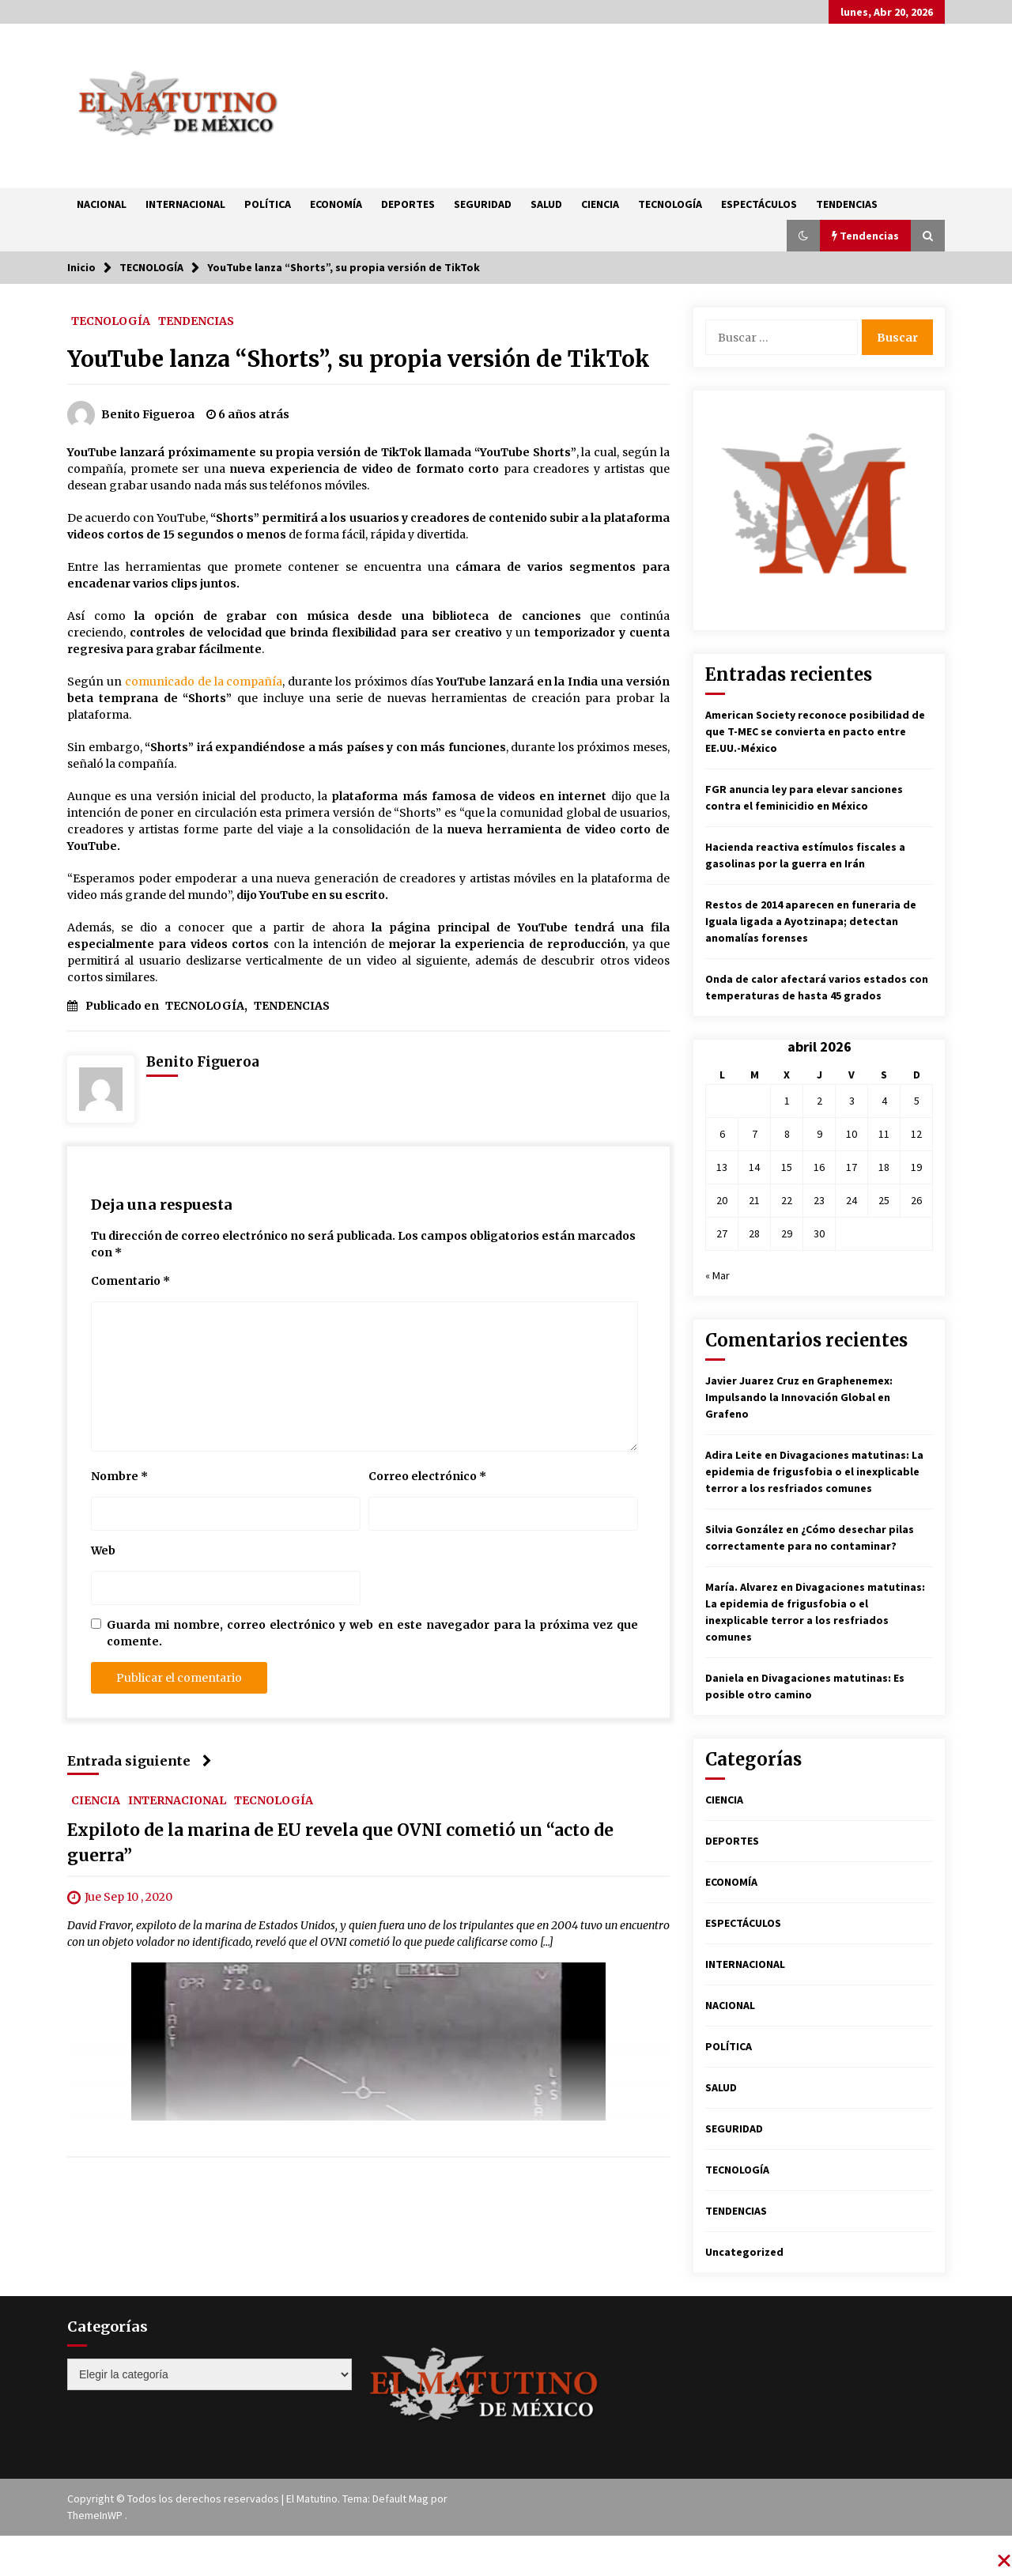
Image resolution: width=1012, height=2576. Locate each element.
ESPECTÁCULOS (759, 204)
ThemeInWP (96, 2515)
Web (103, 1550)
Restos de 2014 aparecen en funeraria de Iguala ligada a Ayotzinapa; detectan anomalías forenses (810, 921)
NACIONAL (101, 204)
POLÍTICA (267, 204)
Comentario (130, 1281)
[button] (803, 235)
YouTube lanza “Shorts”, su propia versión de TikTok (358, 359)
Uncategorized (744, 2252)
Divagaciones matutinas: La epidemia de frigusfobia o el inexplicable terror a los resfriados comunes (814, 1471)
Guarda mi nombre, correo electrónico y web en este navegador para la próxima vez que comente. (372, 1633)
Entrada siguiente (139, 1761)
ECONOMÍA (336, 204)
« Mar (717, 1275)
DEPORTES (408, 204)
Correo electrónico (427, 1476)
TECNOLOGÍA (670, 204)
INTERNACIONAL (185, 204)
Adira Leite (733, 1455)
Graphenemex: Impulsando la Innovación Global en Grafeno (799, 1397)
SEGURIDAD (483, 204)
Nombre (119, 1476)
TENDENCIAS (847, 204)
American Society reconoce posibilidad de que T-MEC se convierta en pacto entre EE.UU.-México (815, 731)
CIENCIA (600, 204)
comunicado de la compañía (204, 681)
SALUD (546, 204)
